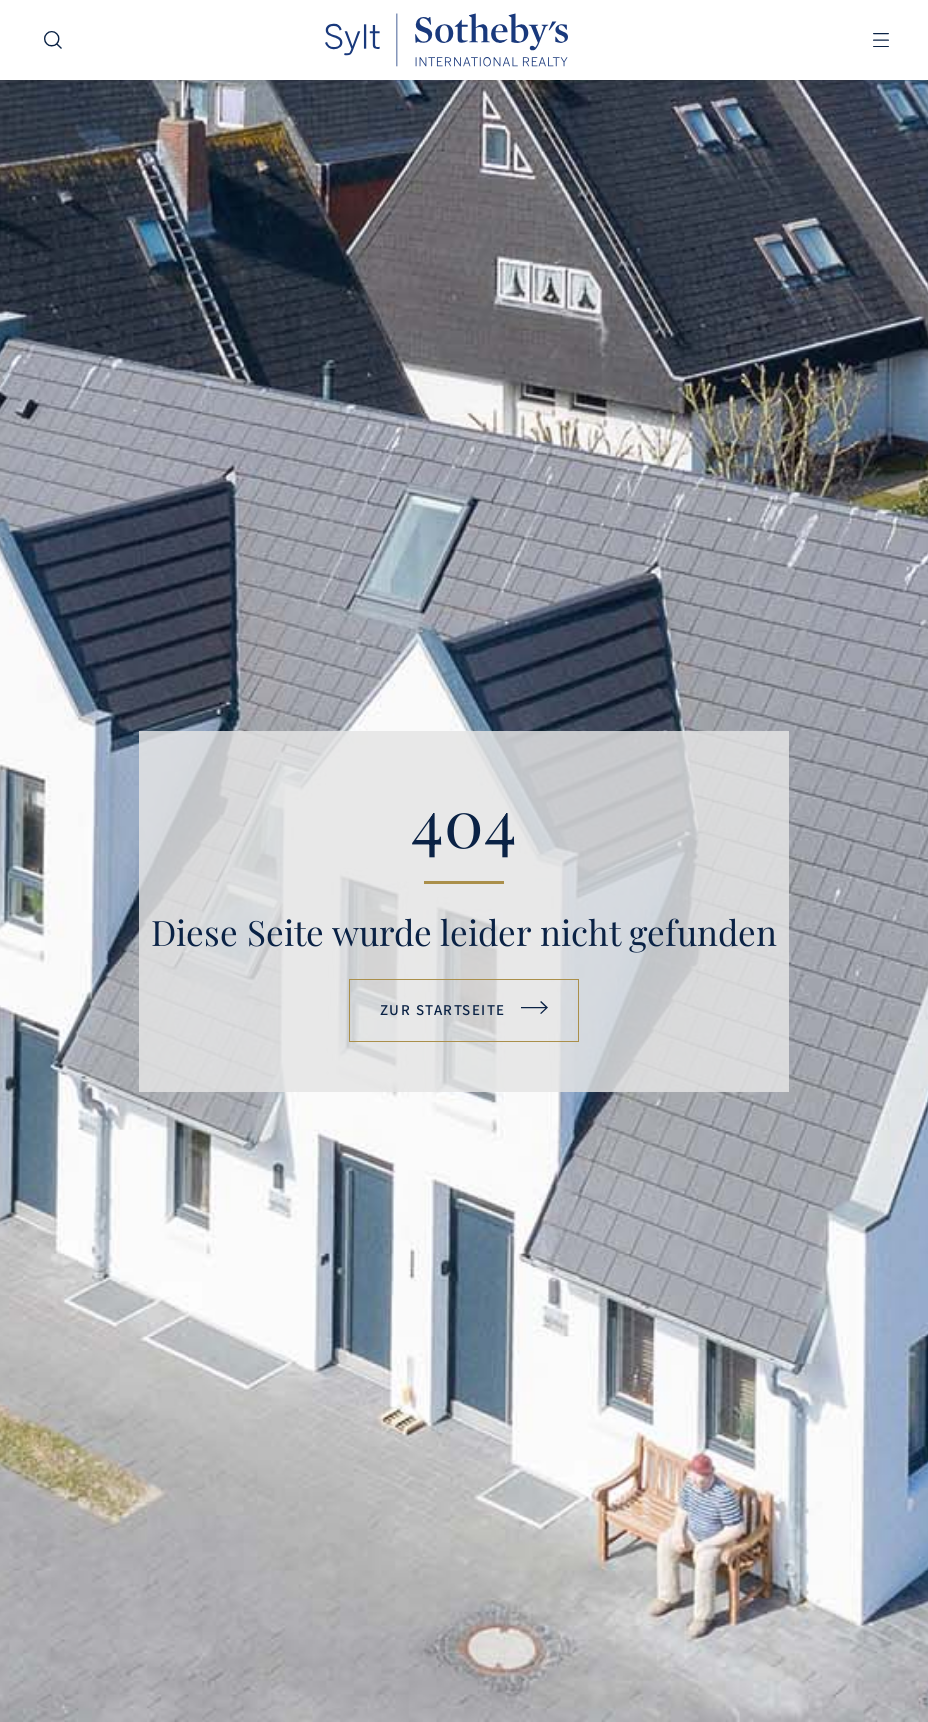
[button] (880, 40)
